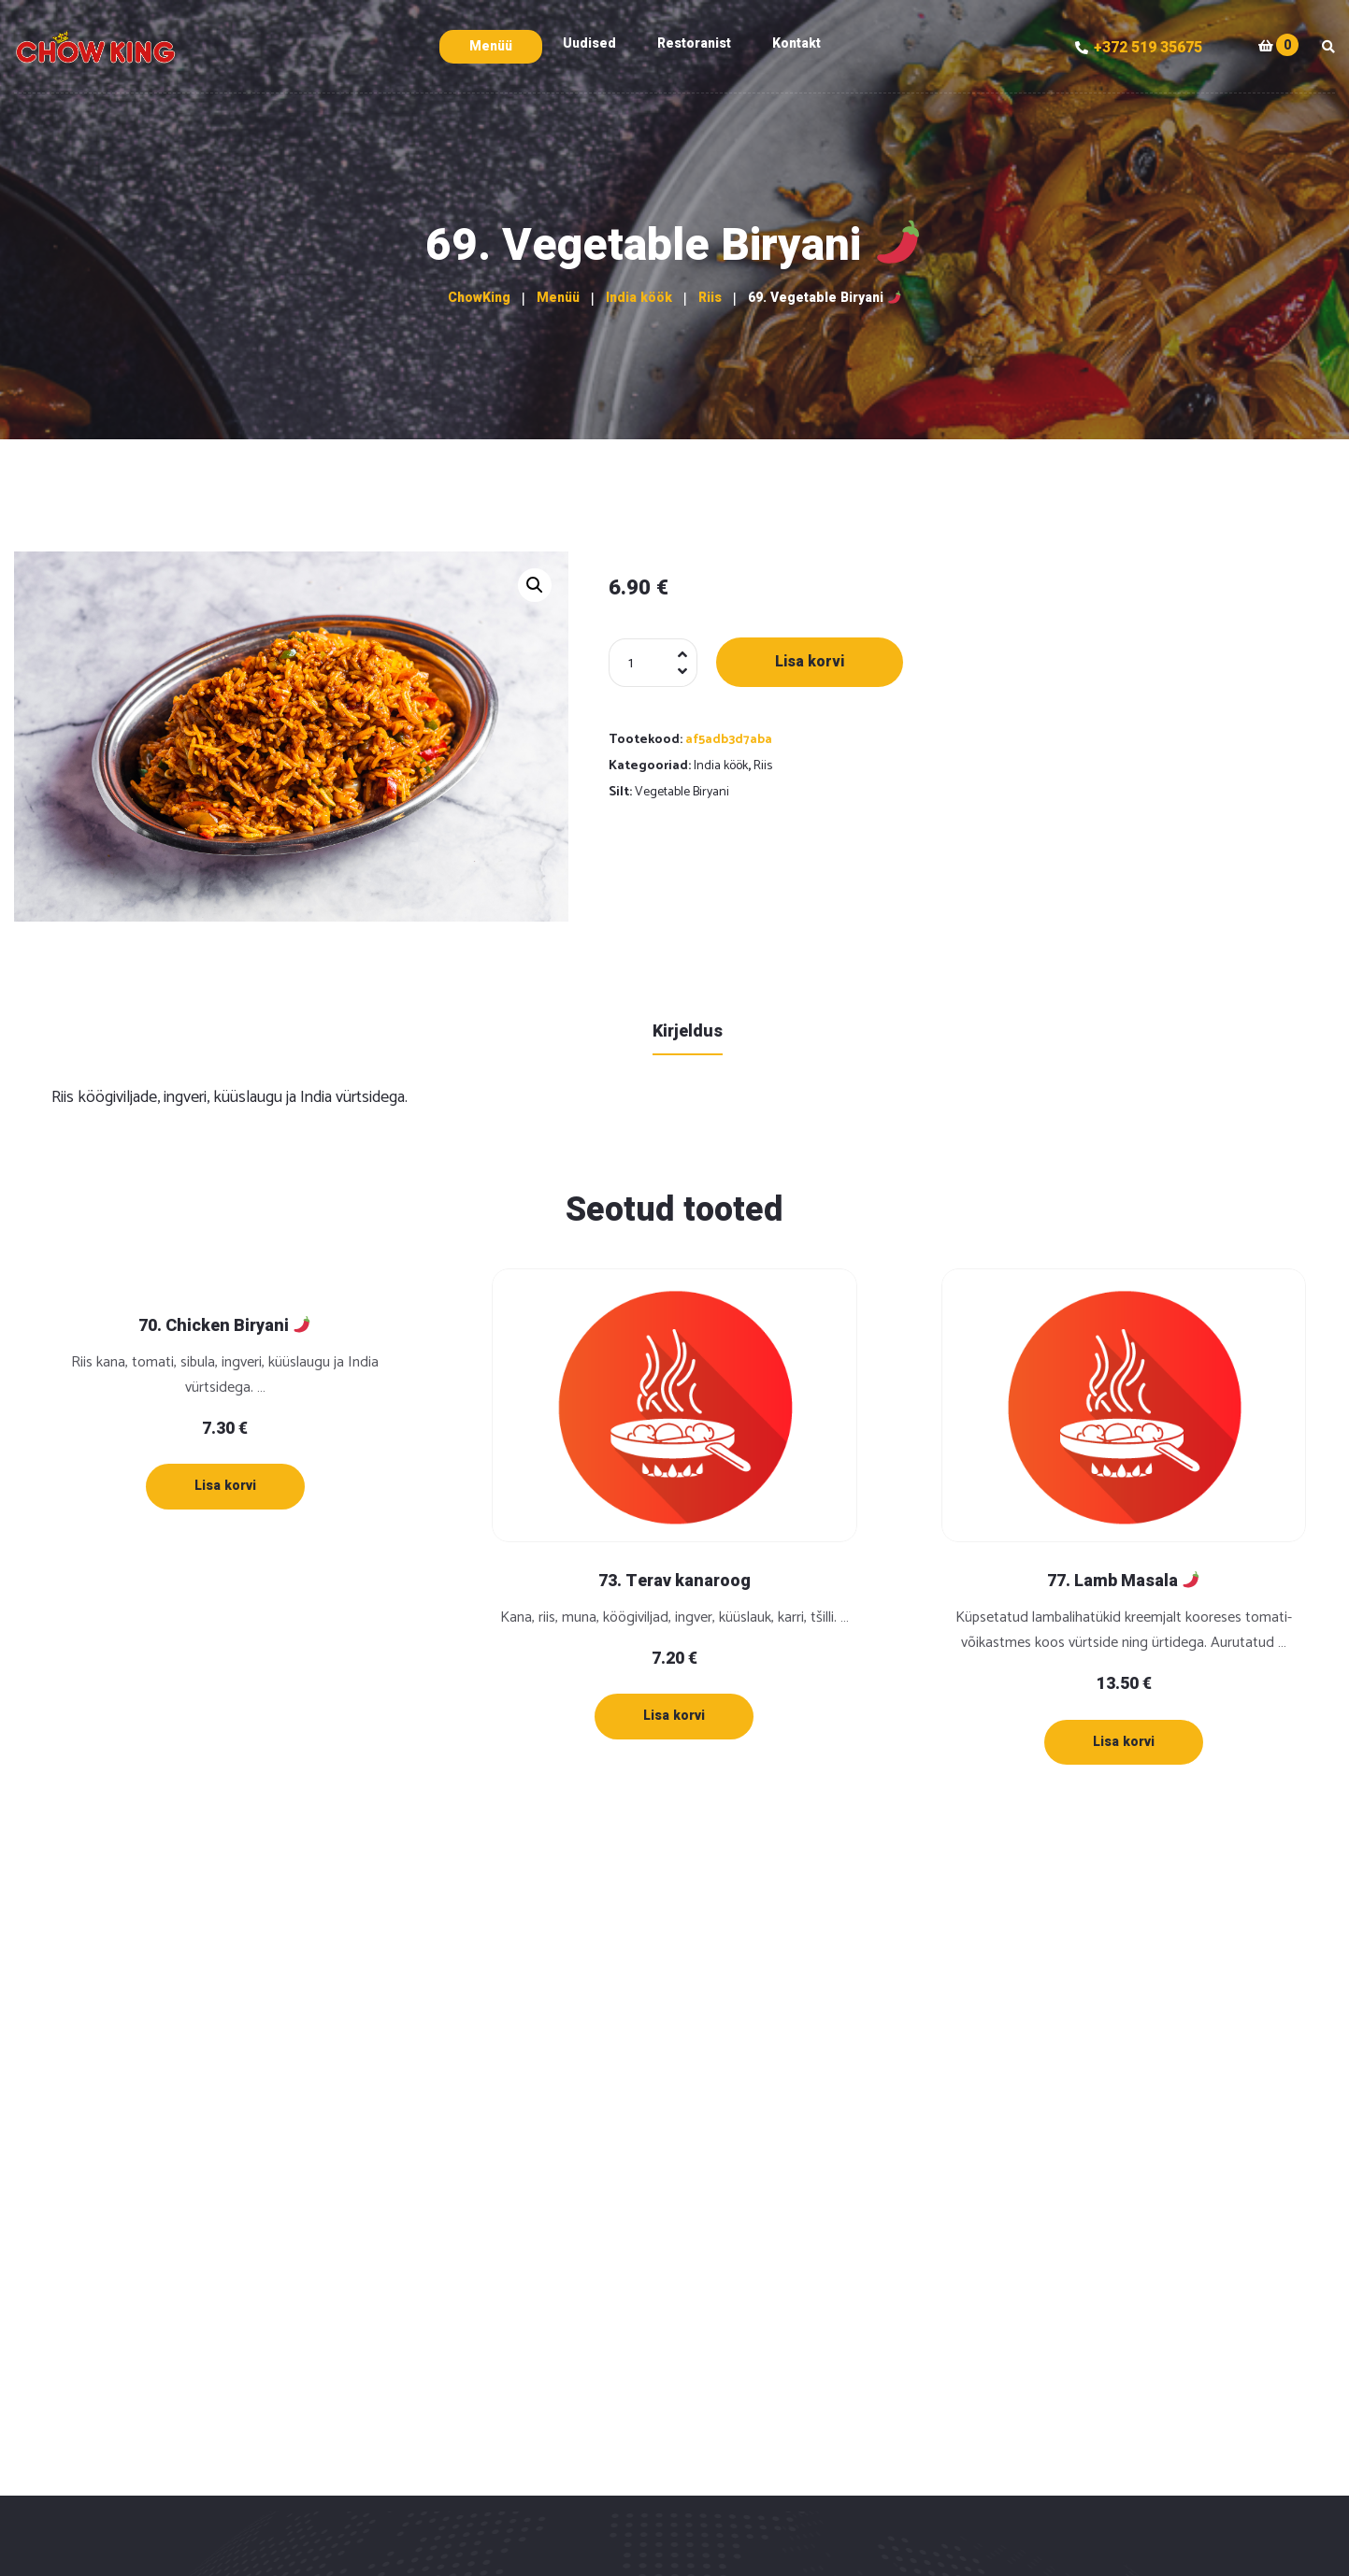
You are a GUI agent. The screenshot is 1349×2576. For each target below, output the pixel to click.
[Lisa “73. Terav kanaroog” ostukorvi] (674, 1716)
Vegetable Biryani (682, 792)
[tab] (688, 1030)
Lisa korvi (809, 662)
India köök (721, 766)
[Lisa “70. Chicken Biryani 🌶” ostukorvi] (225, 1486)
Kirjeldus (688, 1031)
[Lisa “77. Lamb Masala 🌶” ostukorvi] (1123, 1742)
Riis (762, 766)
